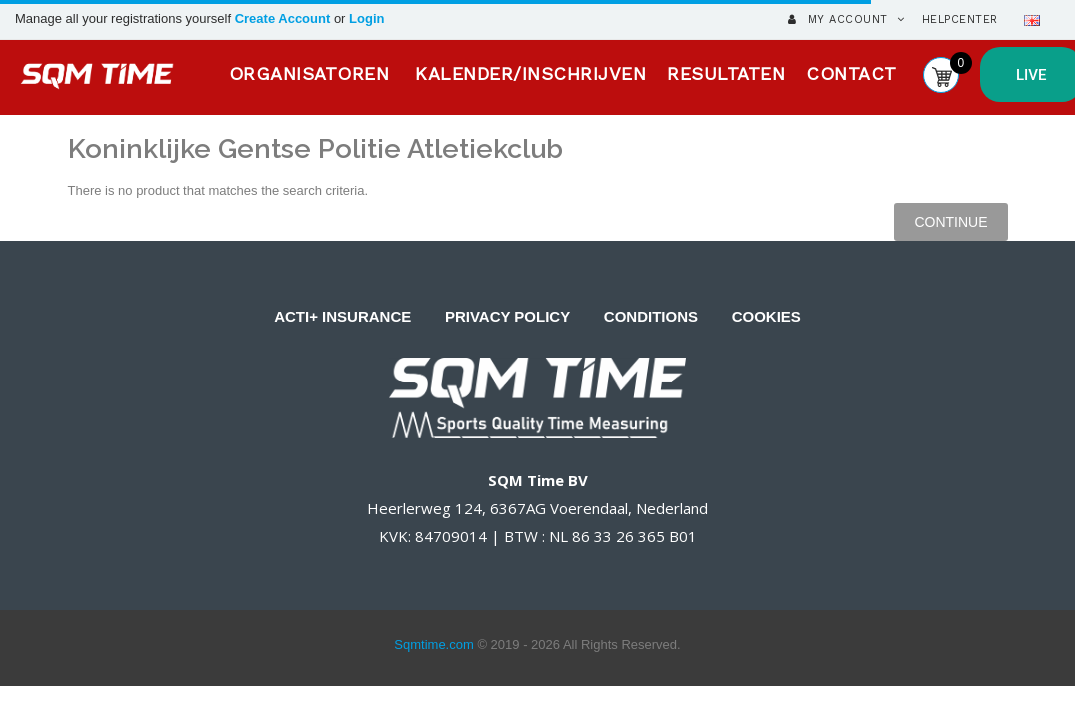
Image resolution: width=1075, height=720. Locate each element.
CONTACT (851, 73)
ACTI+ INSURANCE (342, 316)
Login (366, 18)
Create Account (284, 18)
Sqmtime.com (433, 644)
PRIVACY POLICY (507, 316)
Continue (950, 222)
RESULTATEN (726, 73)
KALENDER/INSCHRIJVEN (530, 73)
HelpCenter (960, 19)
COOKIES (766, 316)
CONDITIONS (651, 316)
